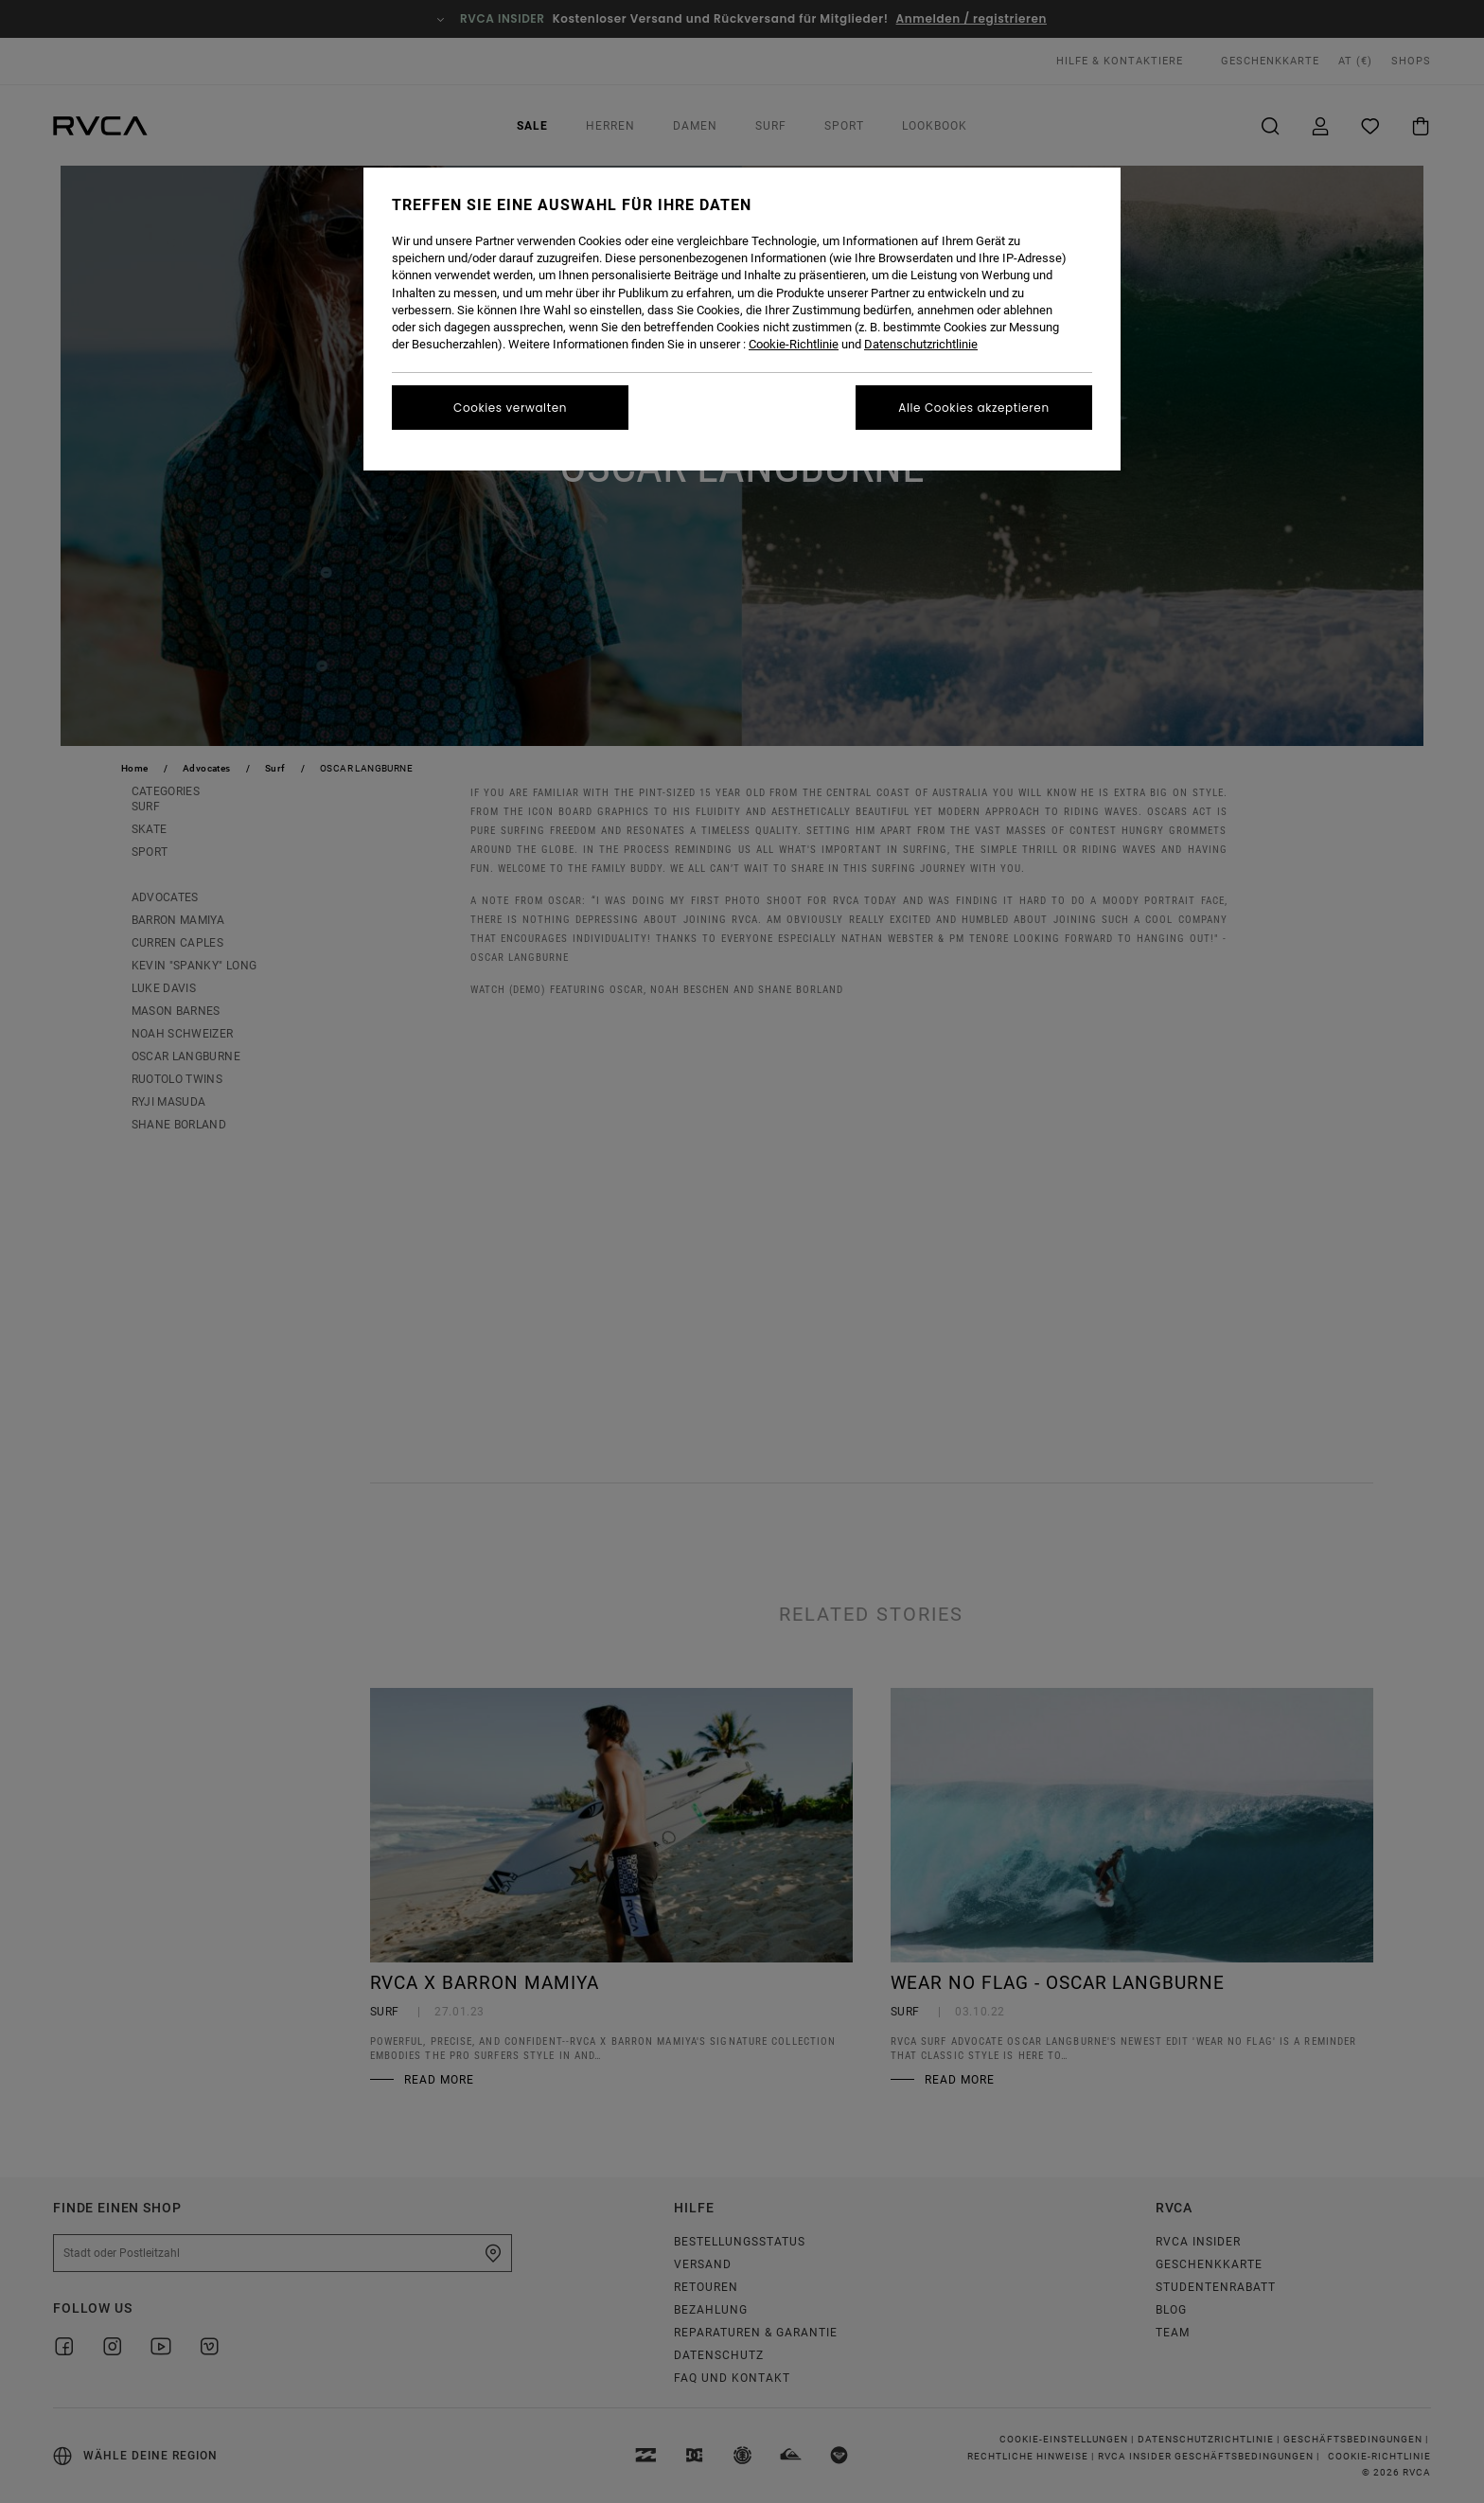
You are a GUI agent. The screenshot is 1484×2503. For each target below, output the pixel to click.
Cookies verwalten (510, 407)
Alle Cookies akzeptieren (973, 407)
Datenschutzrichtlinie (921, 344)
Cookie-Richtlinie (794, 344)
